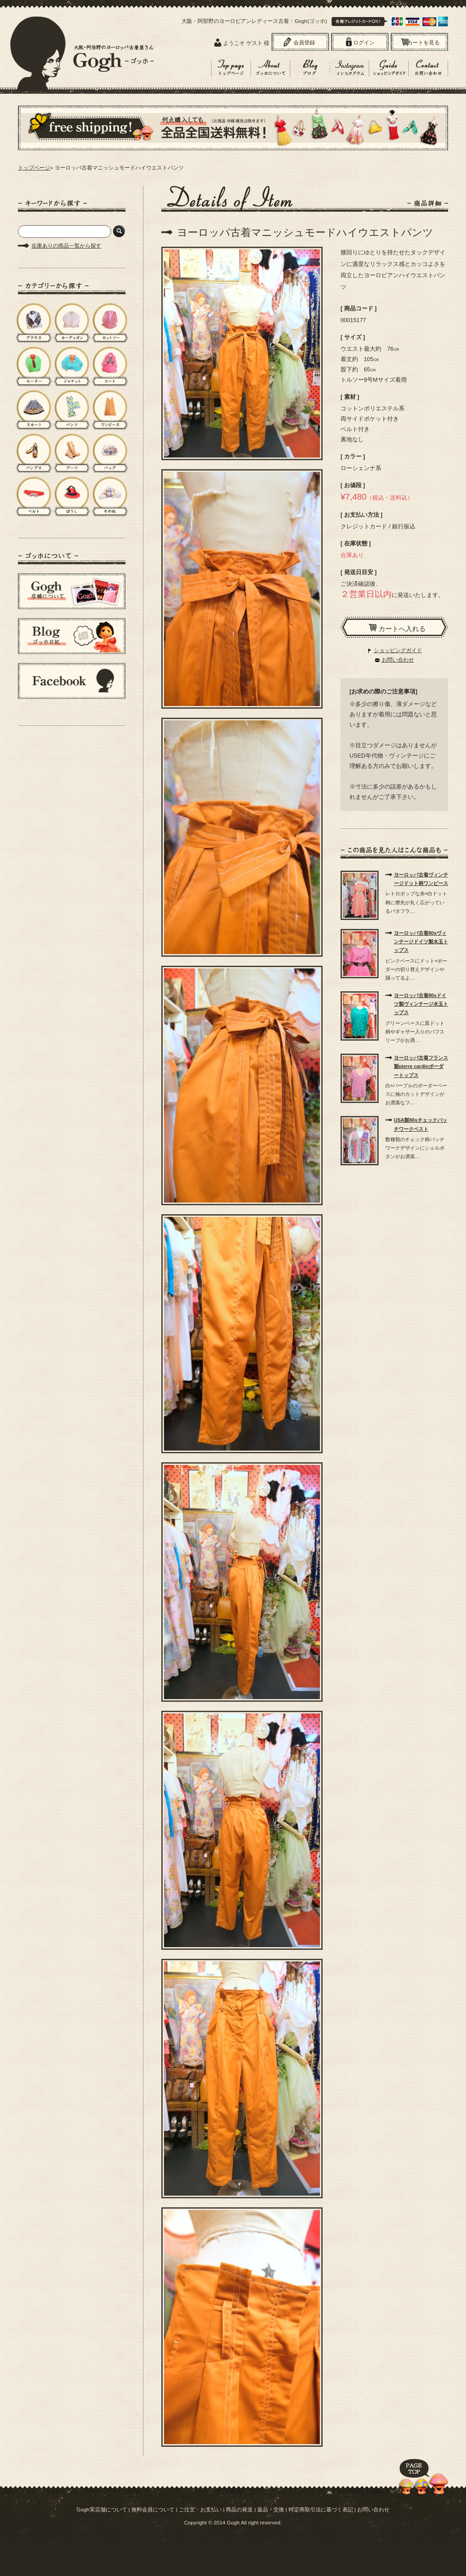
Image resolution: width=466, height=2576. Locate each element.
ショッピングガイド (398, 650)
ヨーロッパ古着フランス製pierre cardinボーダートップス (421, 1066)
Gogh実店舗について (102, 2509)
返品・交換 (270, 2509)
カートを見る (423, 43)
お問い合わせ (398, 660)
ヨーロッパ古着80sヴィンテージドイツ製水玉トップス (421, 941)
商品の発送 (239, 2509)
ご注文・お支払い (200, 2509)
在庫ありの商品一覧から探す (66, 245)
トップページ (34, 167)
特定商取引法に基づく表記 (321, 2509)
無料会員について (152, 2509)
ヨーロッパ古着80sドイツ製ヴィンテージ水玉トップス (421, 1004)
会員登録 (304, 43)
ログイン (364, 43)
